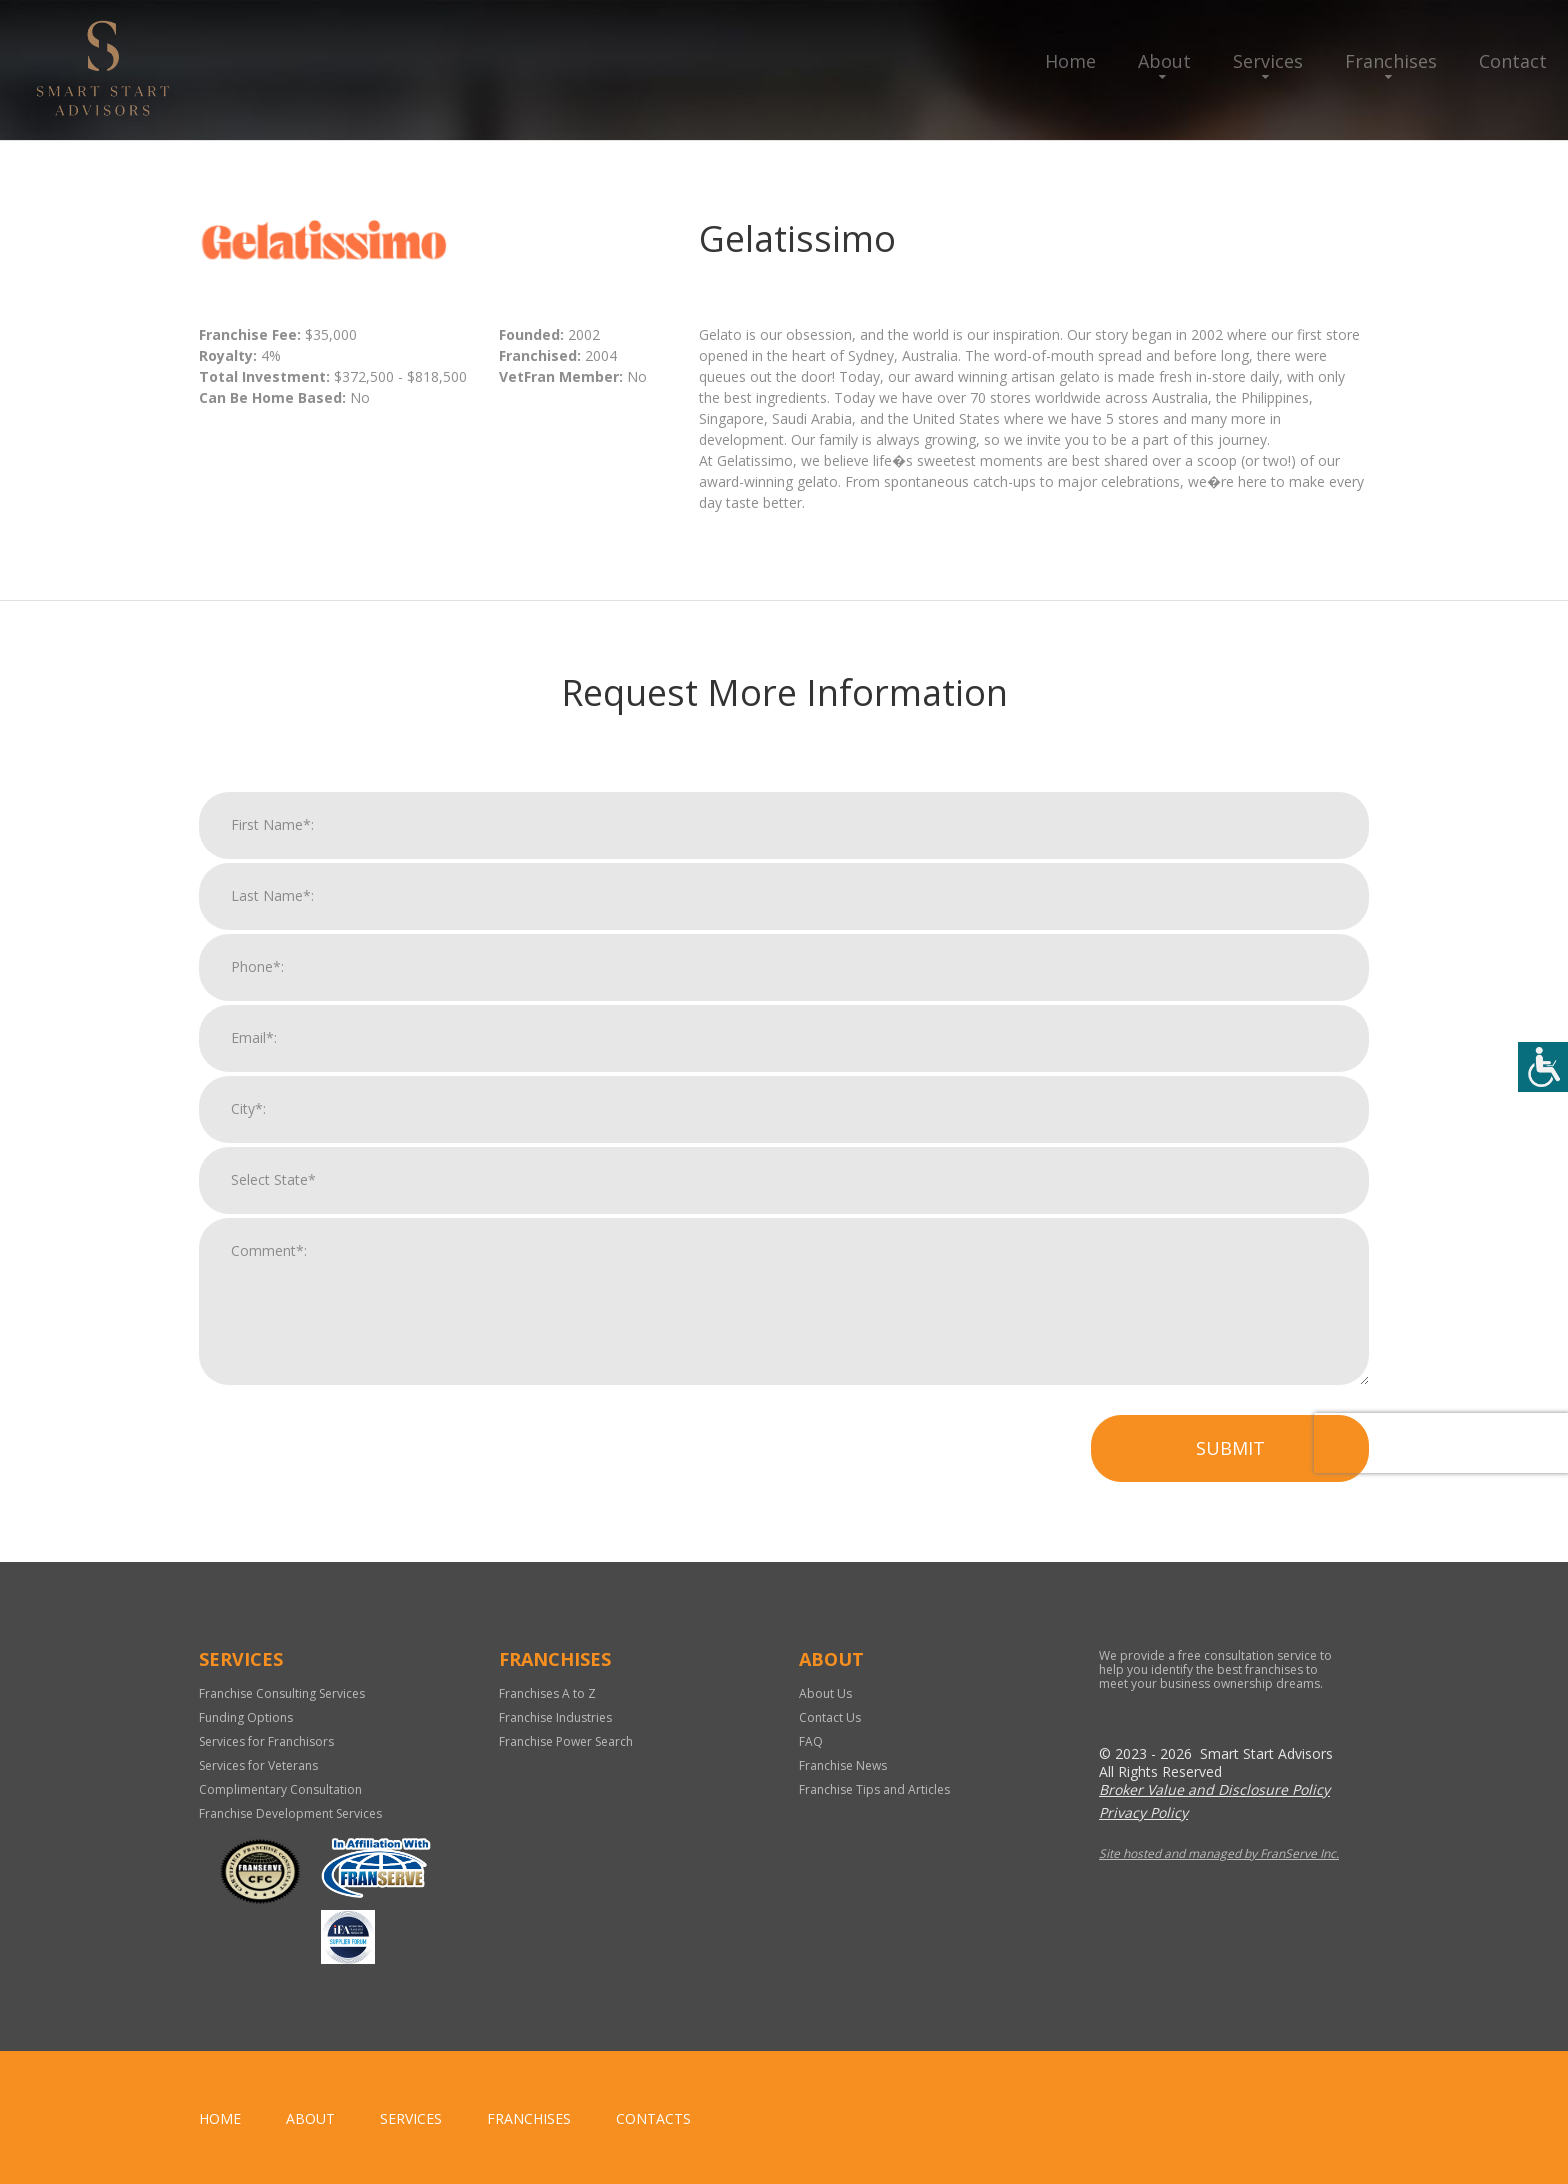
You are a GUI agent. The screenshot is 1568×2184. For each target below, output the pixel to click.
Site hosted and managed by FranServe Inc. (1219, 1853)
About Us (825, 1693)
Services (1268, 61)
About (1164, 61)
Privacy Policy (1143, 1812)
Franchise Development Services (290, 1813)
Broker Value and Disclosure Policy (1214, 1789)
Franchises (1391, 61)
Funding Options (246, 1717)
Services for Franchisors (266, 1741)
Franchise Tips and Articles (874, 1789)
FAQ (811, 1741)
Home (1070, 61)
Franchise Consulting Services (282, 1693)
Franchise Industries (555, 1717)
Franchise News (843, 1765)
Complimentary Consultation (280, 1789)
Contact (1513, 61)
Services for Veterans (258, 1765)
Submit (1230, 1461)
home (220, 2118)
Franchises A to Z (547, 1693)
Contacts (653, 2118)
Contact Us (830, 1717)
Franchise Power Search (566, 1741)
